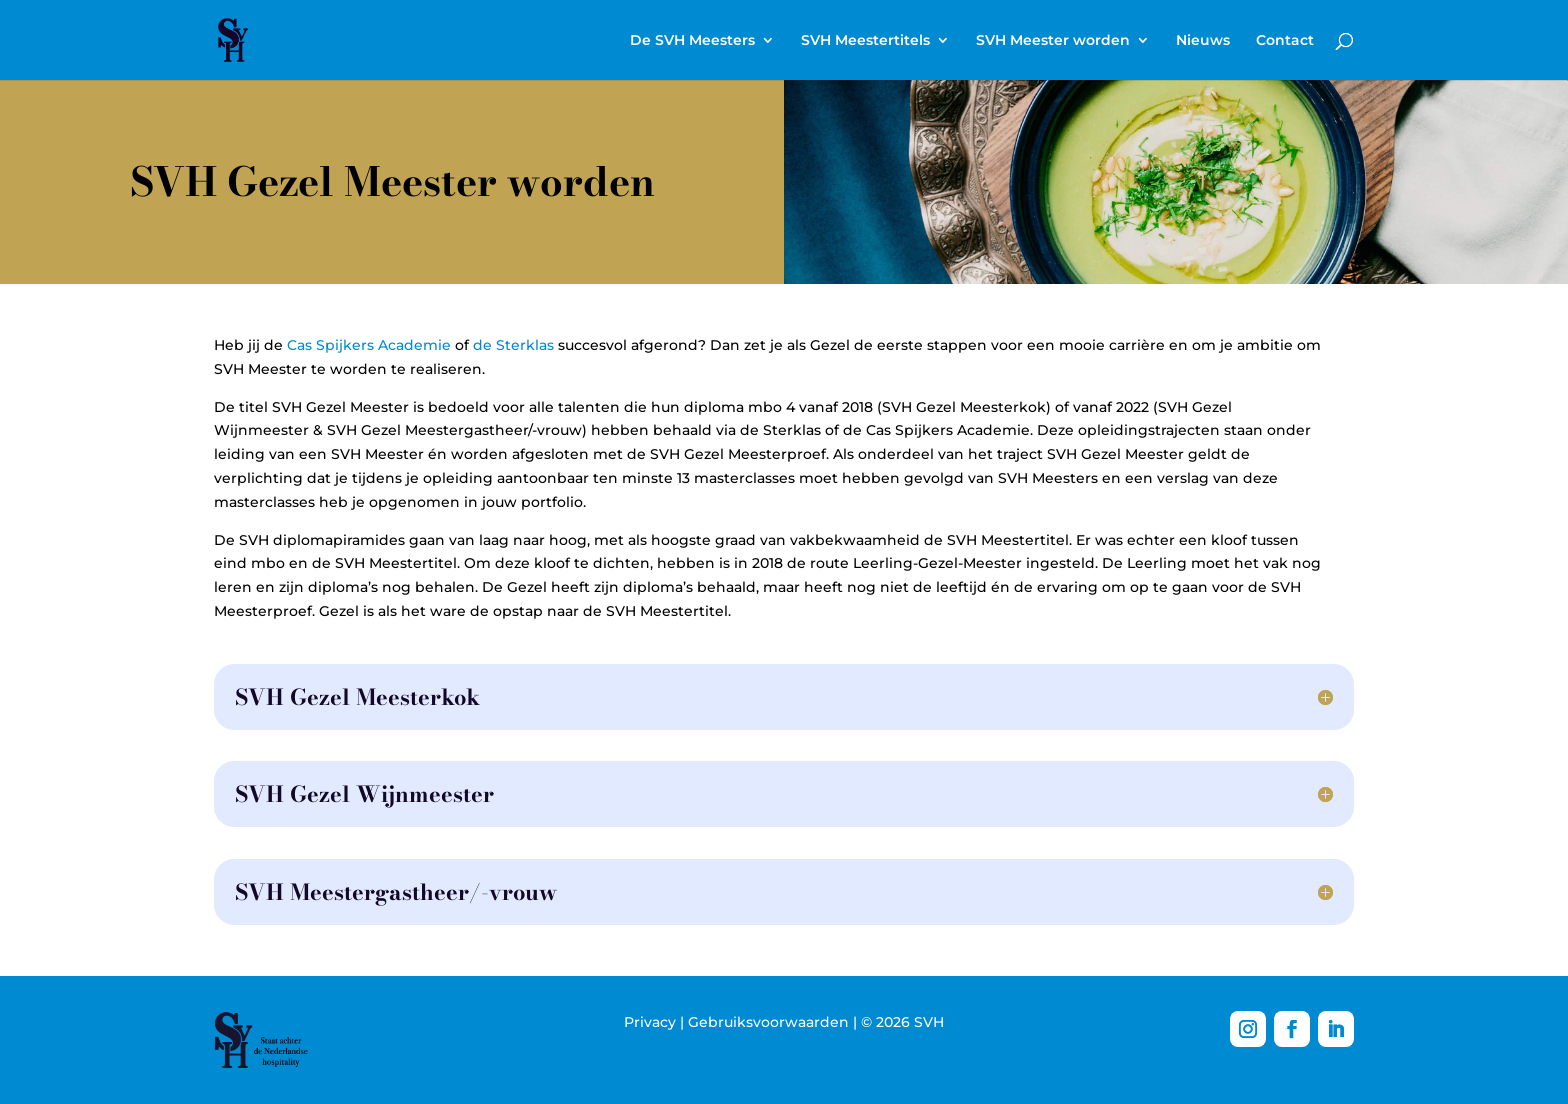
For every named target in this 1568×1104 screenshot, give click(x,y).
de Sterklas (513, 345)
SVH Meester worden (1053, 41)
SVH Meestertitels (865, 41)
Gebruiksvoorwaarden (768, 1022)
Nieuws (1203, 41)
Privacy (650, 1022)
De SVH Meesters (692, 41)
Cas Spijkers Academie (369, 345)
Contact (1285, 41)
